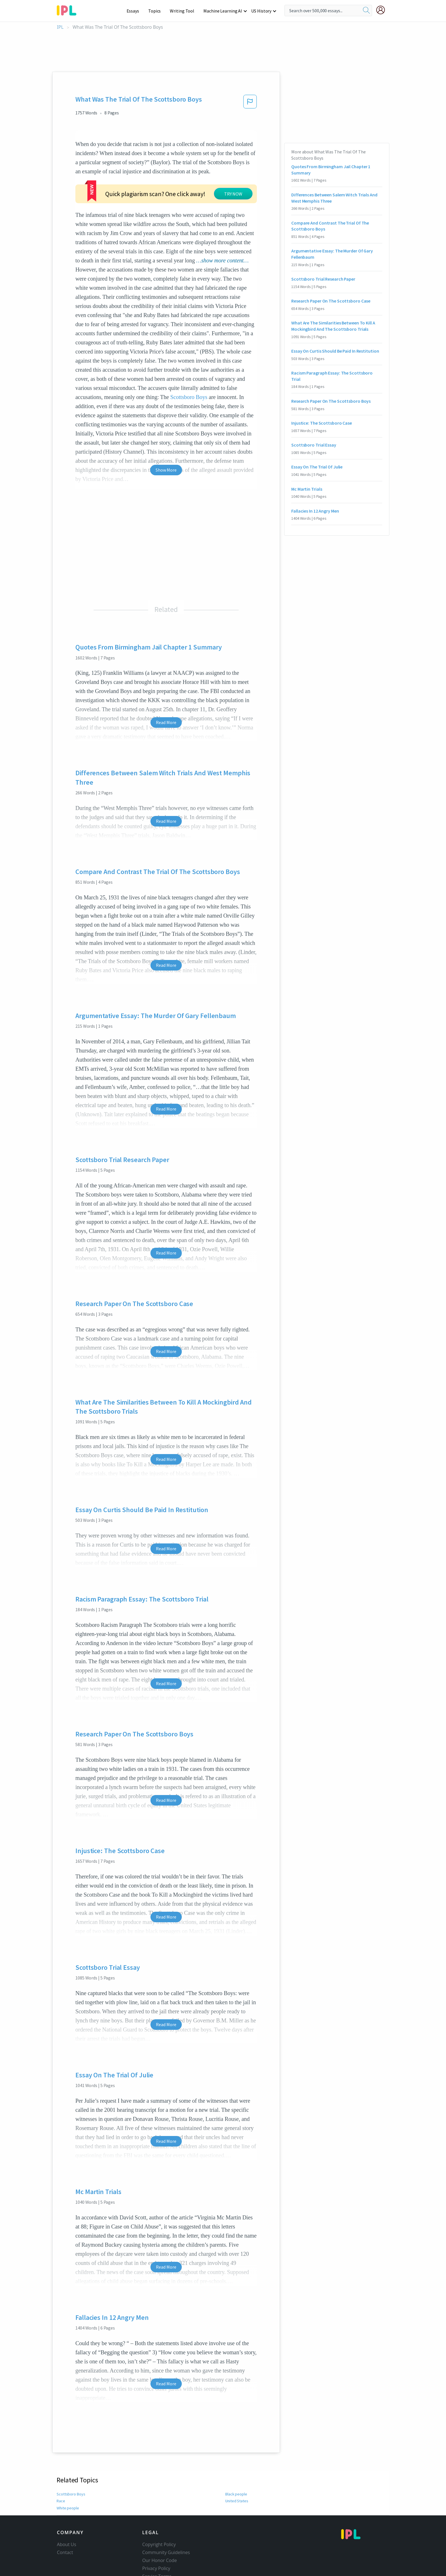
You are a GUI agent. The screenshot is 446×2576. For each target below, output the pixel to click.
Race (61, 2466)
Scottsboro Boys (188, 362)
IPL (60, 27)
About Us (66, 2510)
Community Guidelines (166, 2518)
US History (261, 11)
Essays (136, 11)
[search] (366, 10)
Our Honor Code (159, 2526)
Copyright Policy (159, 2510)
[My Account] (382, 10)
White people (68, 2473)
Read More (166, 688)
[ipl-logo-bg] (69, 9)
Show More (166, 435)
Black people (236, 2459)
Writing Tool (183, 11)
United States (236, 2466)
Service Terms (157, 2542)
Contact (65, 2518)
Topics (157, 11)
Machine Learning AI (224, 11)
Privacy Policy (156, 2534)
